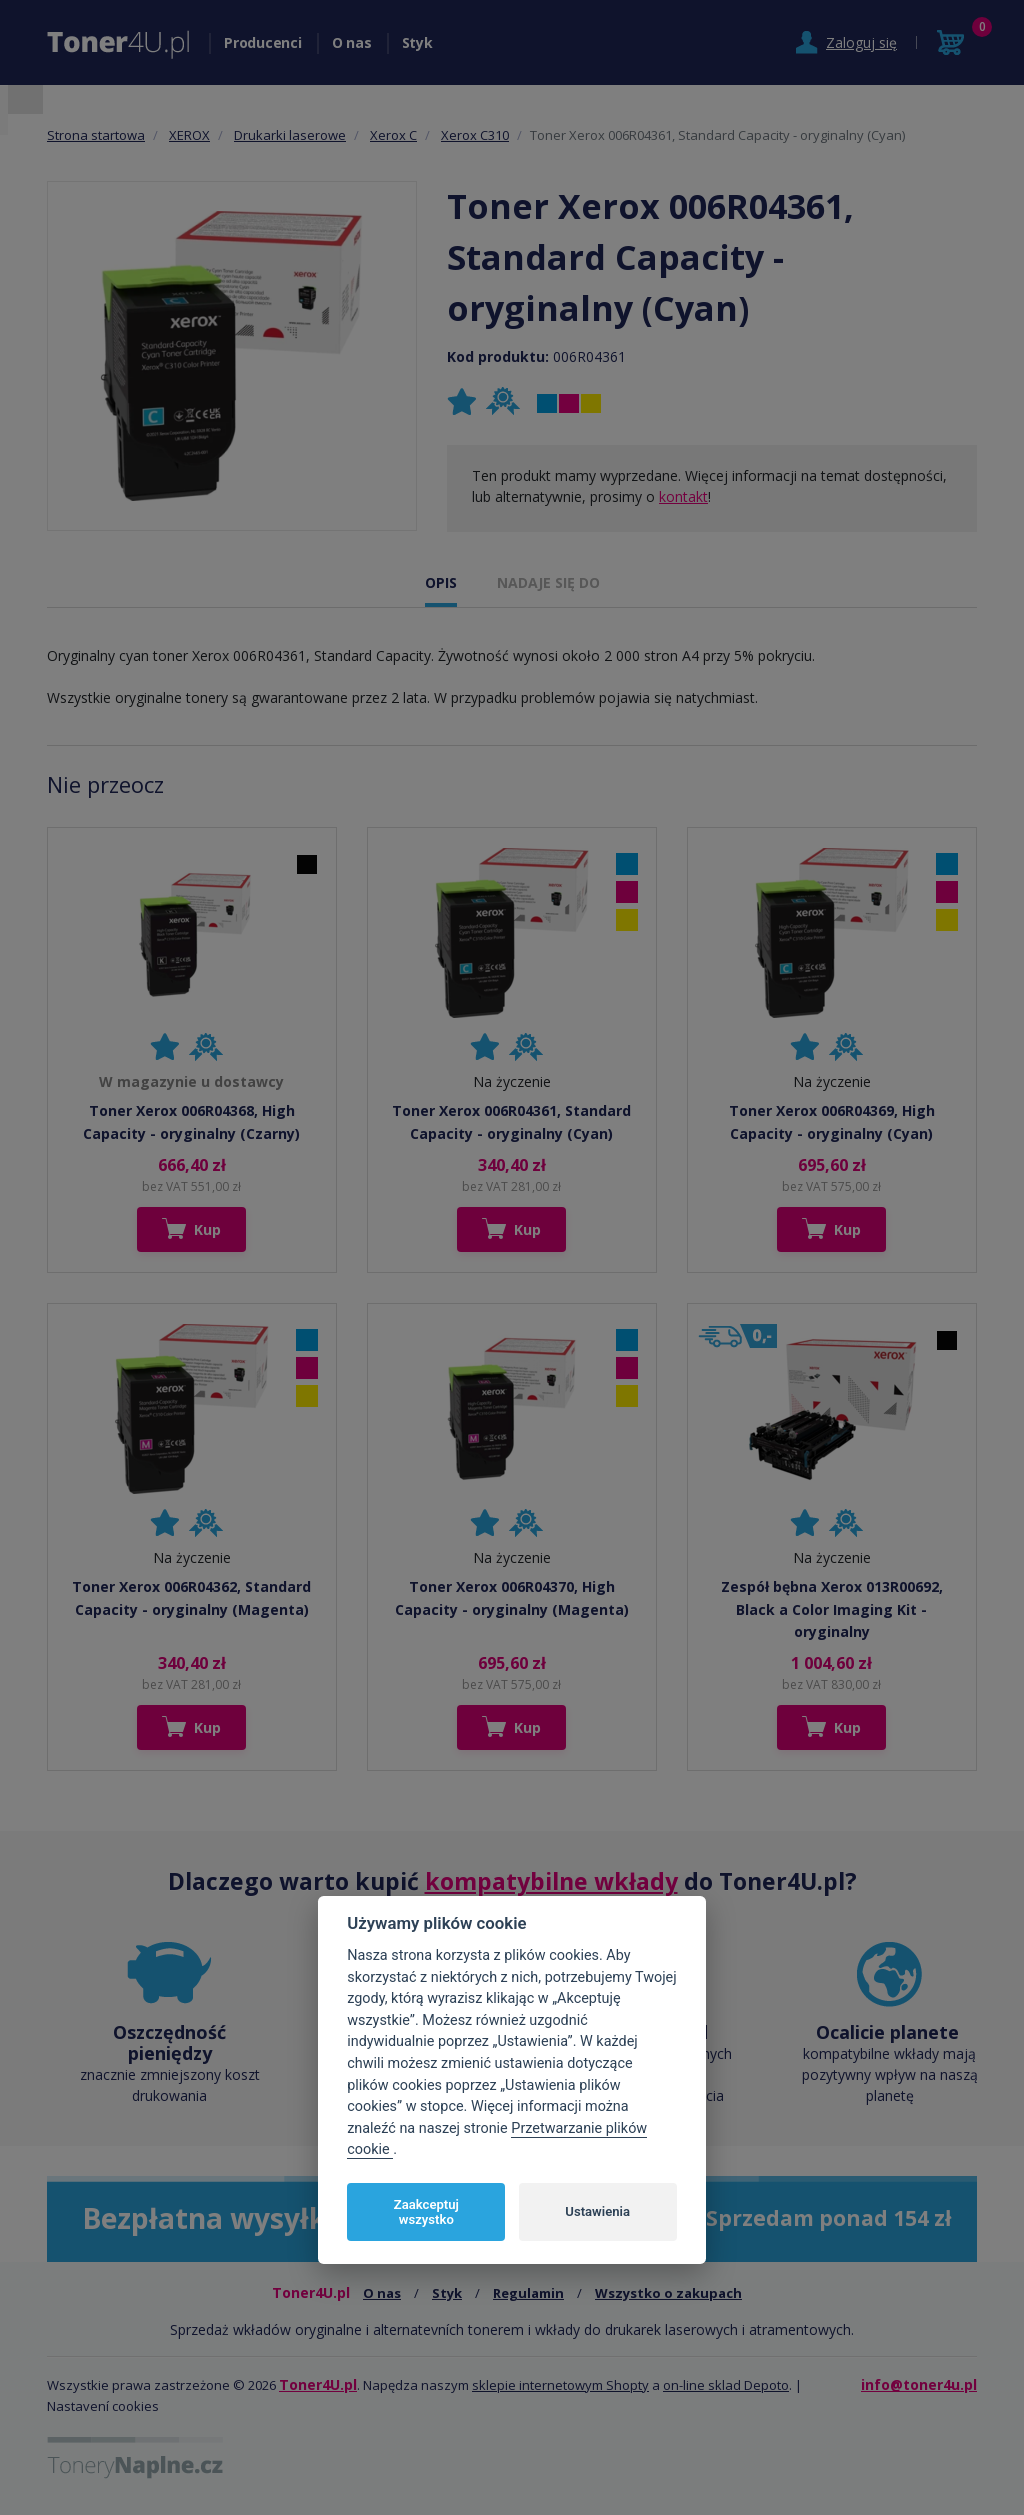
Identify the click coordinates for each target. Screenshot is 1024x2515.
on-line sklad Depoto (726, 2385)
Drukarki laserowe (290, 135)
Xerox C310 (475, 135)
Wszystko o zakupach (668, 2293)
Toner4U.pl (318, 2384)
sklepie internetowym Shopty (560, 2385)
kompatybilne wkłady (551, 1881)
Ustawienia (597, 2211)
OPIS (441, 582)
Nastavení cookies (103, 2406)
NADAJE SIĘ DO (548, 582)
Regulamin (528, 2293)
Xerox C (393, 135)
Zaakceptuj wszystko (426, 2212)
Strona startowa (96, 135)
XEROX (189, 135)
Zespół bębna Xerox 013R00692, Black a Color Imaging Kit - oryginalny (832, 1609)
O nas (352, 42)
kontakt (683, 496)
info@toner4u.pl (919, 2384)
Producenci (263, 42)
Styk (417, 42)
